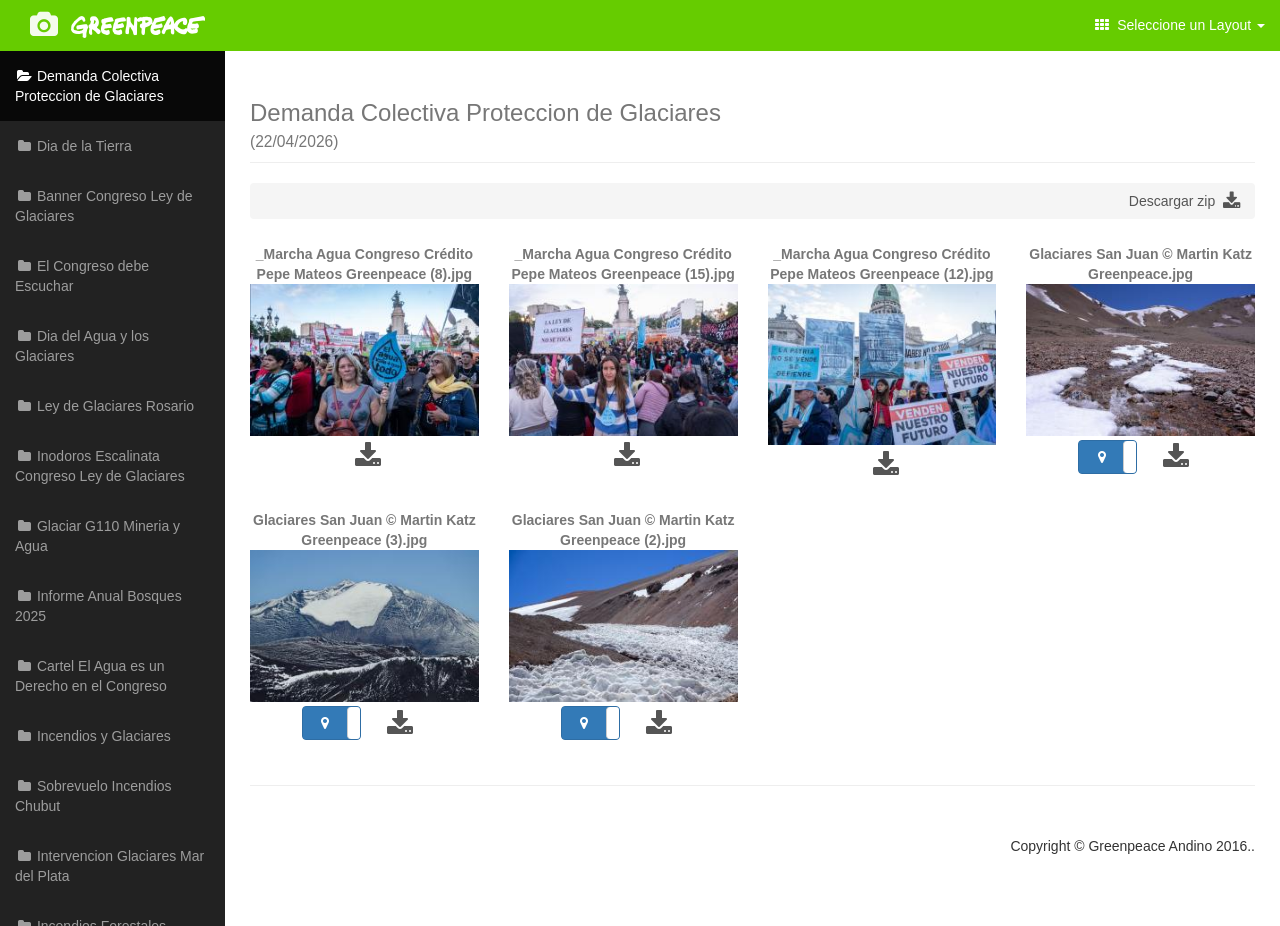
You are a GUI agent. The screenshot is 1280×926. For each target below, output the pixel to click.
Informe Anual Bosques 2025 (98, 606)
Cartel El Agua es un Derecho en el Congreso (91, 676)
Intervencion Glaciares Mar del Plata (109, 866)
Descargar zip (1184, 201)
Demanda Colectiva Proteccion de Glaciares (89, 86)
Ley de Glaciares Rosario (104, 406)
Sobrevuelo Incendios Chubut (93, 796)
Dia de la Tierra (73, 146)
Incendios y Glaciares (93, 736)
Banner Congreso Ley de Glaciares (104, 206)
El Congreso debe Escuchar (82, 276)
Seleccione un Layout (1180, 25)
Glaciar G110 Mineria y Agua (97, 536)
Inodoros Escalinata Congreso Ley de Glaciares (100, 466)
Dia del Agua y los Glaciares (82, 346)
